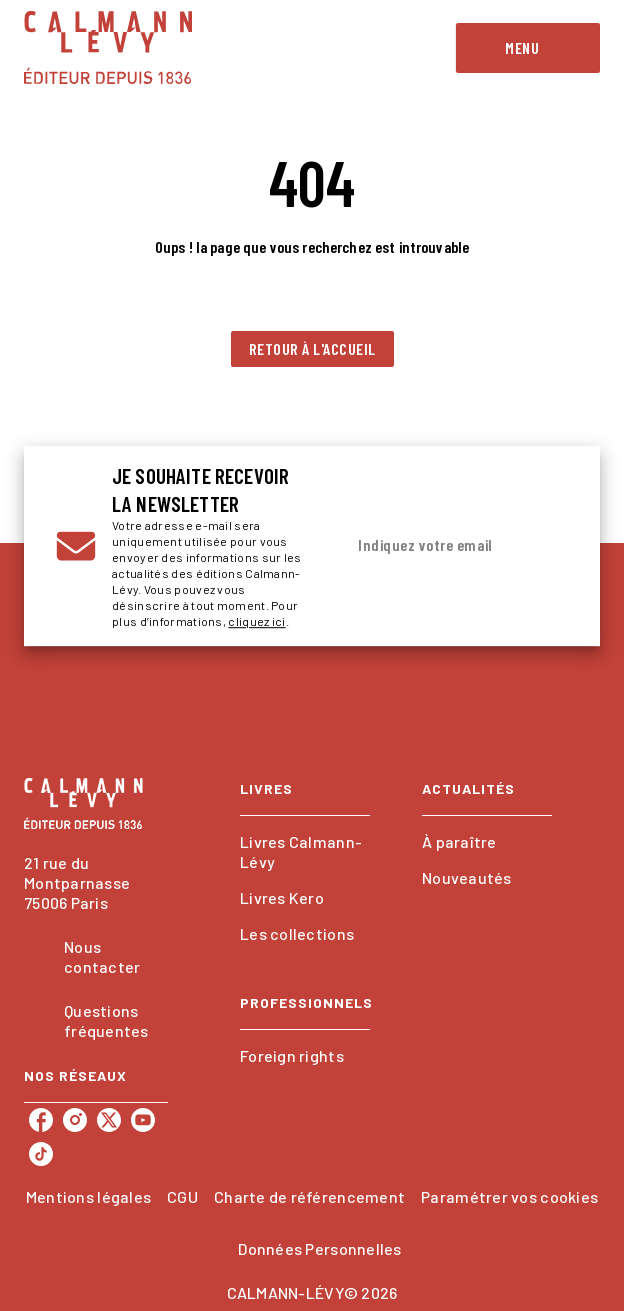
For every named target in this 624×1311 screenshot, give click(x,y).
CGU (182, 1196)
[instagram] (75, 1120)
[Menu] (528, 48)
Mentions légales (88, 1196)
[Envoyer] (544, 546)
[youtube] (143, 1120)
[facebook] (41, 1120)
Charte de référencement (309, 1196)
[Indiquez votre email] (431, 546)
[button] (312, 349)
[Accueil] (108, 47)
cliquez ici (256, 621)
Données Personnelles (319, 1248)
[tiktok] (41, 1154)
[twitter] (109, 1120)
